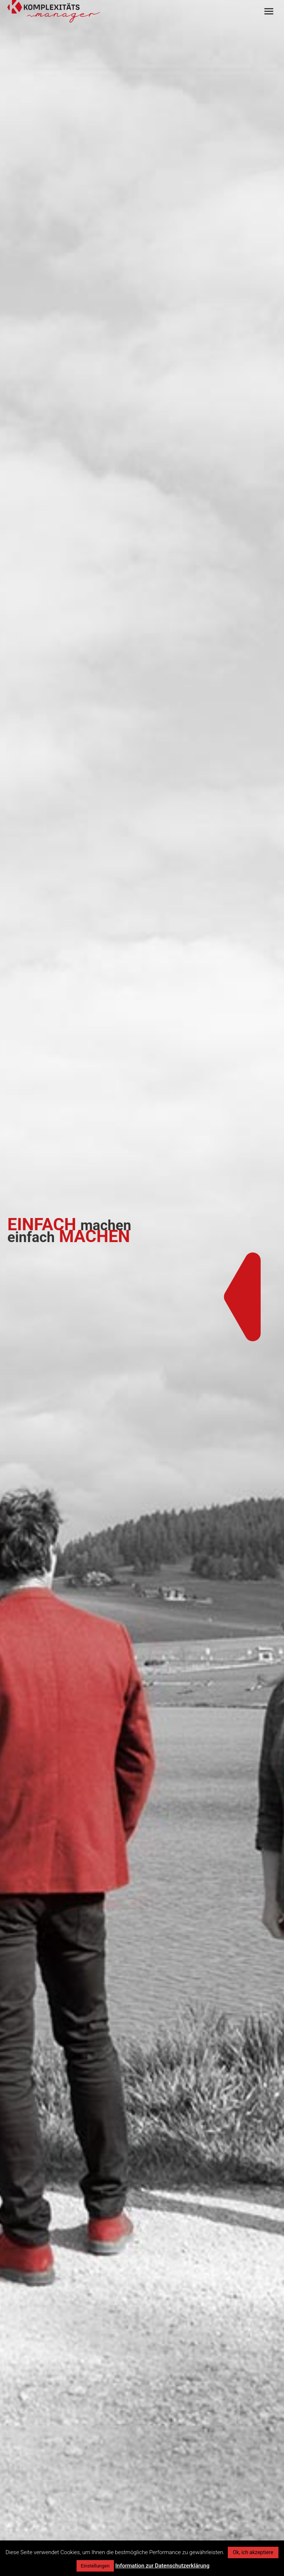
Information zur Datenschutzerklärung (162, 2565)
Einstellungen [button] (95, 2566)
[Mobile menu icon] (269, 11)
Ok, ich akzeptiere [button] (253, 2552)
